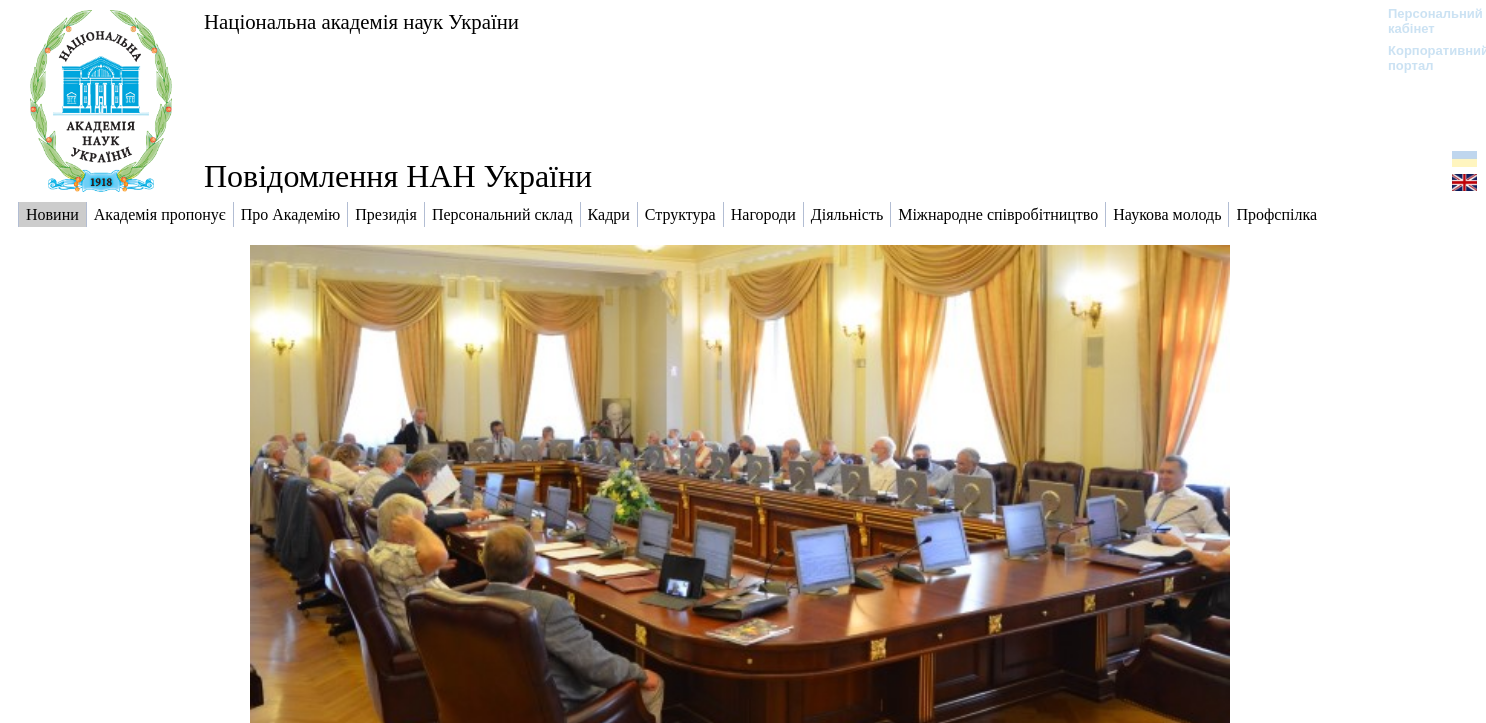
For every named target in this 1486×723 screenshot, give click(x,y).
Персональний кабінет (1425, 21)
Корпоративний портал (1425, 58)
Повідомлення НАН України (398, 176)
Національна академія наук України (361, 21)
